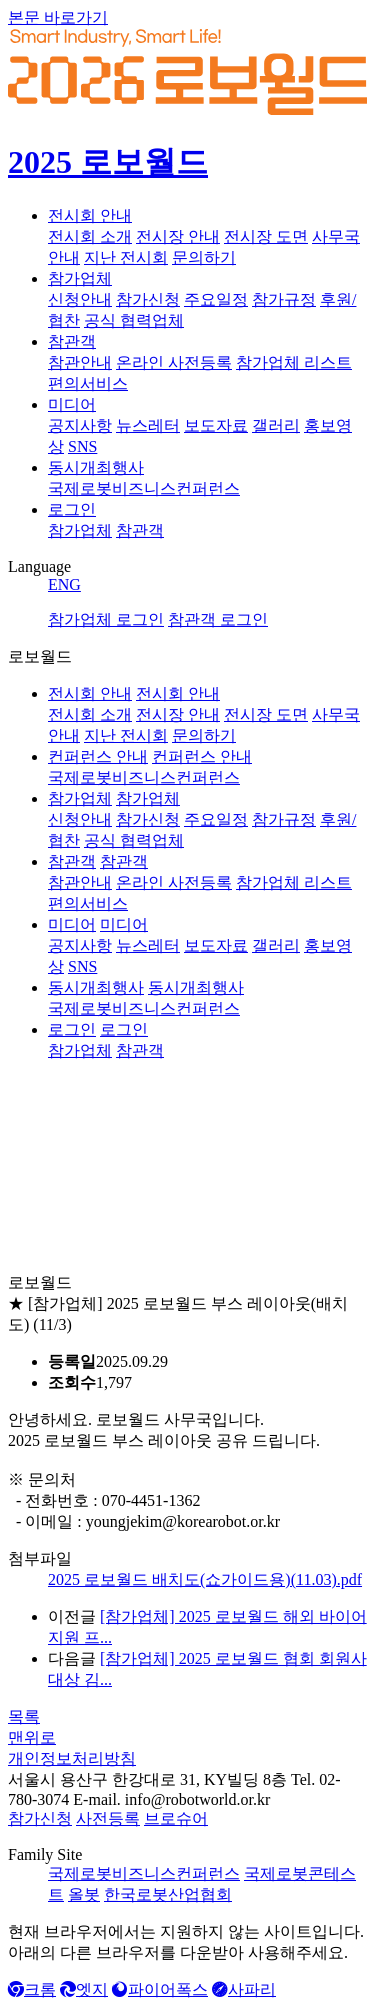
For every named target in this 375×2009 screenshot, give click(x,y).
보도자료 (216, 425)
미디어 (72, 404)
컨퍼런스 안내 (98, 756)
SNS (82, 446)
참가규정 (284, 299)
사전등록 (108, 1818)
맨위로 (32, 1737)
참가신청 (148, 299)
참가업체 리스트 (294, 362)
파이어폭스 (160, 1989)
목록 (24, 1716)
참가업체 (80, 278)
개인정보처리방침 (72, 1758)
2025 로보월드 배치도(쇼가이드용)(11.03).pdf (205, 1579)
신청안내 (80, 299)
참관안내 (80, 362)
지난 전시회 (126, 257)
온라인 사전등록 (174, 362)
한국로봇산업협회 (168, 1894)
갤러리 (276, 425)
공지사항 (80, 425)
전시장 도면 (266, 236)
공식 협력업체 (134, 320)
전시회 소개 (90, 236)
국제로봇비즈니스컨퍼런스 (144, 488)
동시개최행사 (96, 467)
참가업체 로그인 (106, 619)
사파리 (244, 1989)
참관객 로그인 (218, 619)
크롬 (32, 1989)
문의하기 (204, 257)
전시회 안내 (90, 215)
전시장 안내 (178, 236)
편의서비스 (88, 383)
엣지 (84, 1989)
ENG (64, 584)
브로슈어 (176, 1818)
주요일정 (216, 299)
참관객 (72, 341)
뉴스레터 (148, 425)
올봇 (84, 1894)
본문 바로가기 (58, 17)
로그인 (72, 509)
